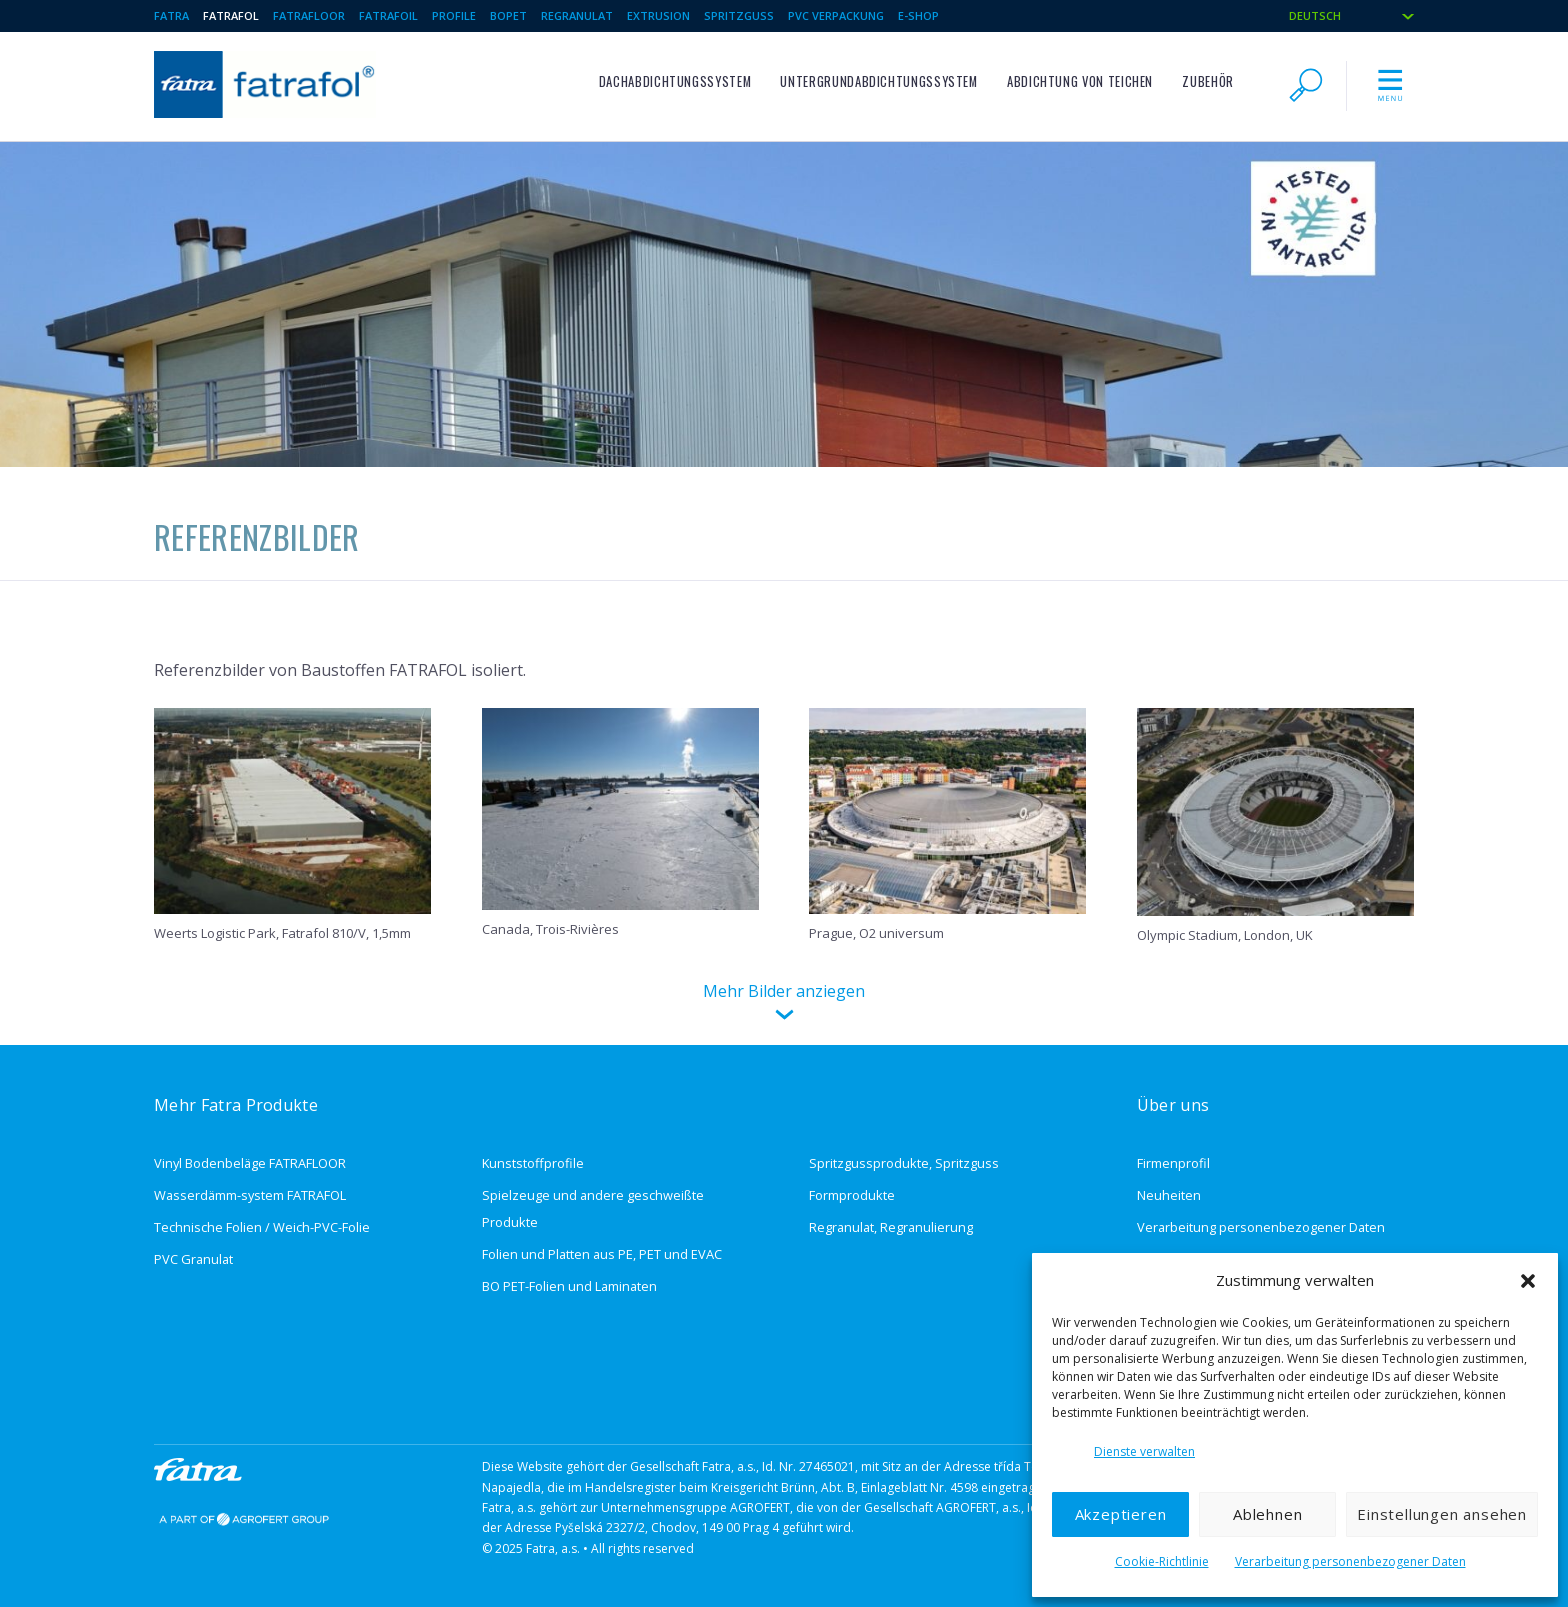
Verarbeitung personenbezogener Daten (1350, 1561)
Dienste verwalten (1144, 1451)
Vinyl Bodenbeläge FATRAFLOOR (250, 1163)
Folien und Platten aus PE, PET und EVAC (602, 1254)
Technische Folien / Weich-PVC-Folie (262, 1227)
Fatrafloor (309, 15)
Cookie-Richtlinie (1162, 1561)
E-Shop (918, 15)
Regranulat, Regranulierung (891, 1227)
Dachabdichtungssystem (675, 81)
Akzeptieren (1121, 1514)
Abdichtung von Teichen (1080, 81)
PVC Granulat (193, 1259)
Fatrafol (231, 15)
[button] (1528, 1281)
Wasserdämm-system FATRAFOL (250, 1195)
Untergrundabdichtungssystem (878, 81)
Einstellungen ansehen (1442, 1514)
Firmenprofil (1173, 1163)
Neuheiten (1169, 1195)
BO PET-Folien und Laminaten (569, 1286)
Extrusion (658, 15)
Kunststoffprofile (533, 1163)
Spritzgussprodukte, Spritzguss (904, 1163)
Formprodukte (852, 1195)
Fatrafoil (388, 15)
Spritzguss (739, 15)
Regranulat (577, 15)
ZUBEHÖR (1207, 81)
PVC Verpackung (836, 15)
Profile (454, 15)
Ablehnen (1267, 1514)
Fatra (171, 15)
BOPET (508, 15)
